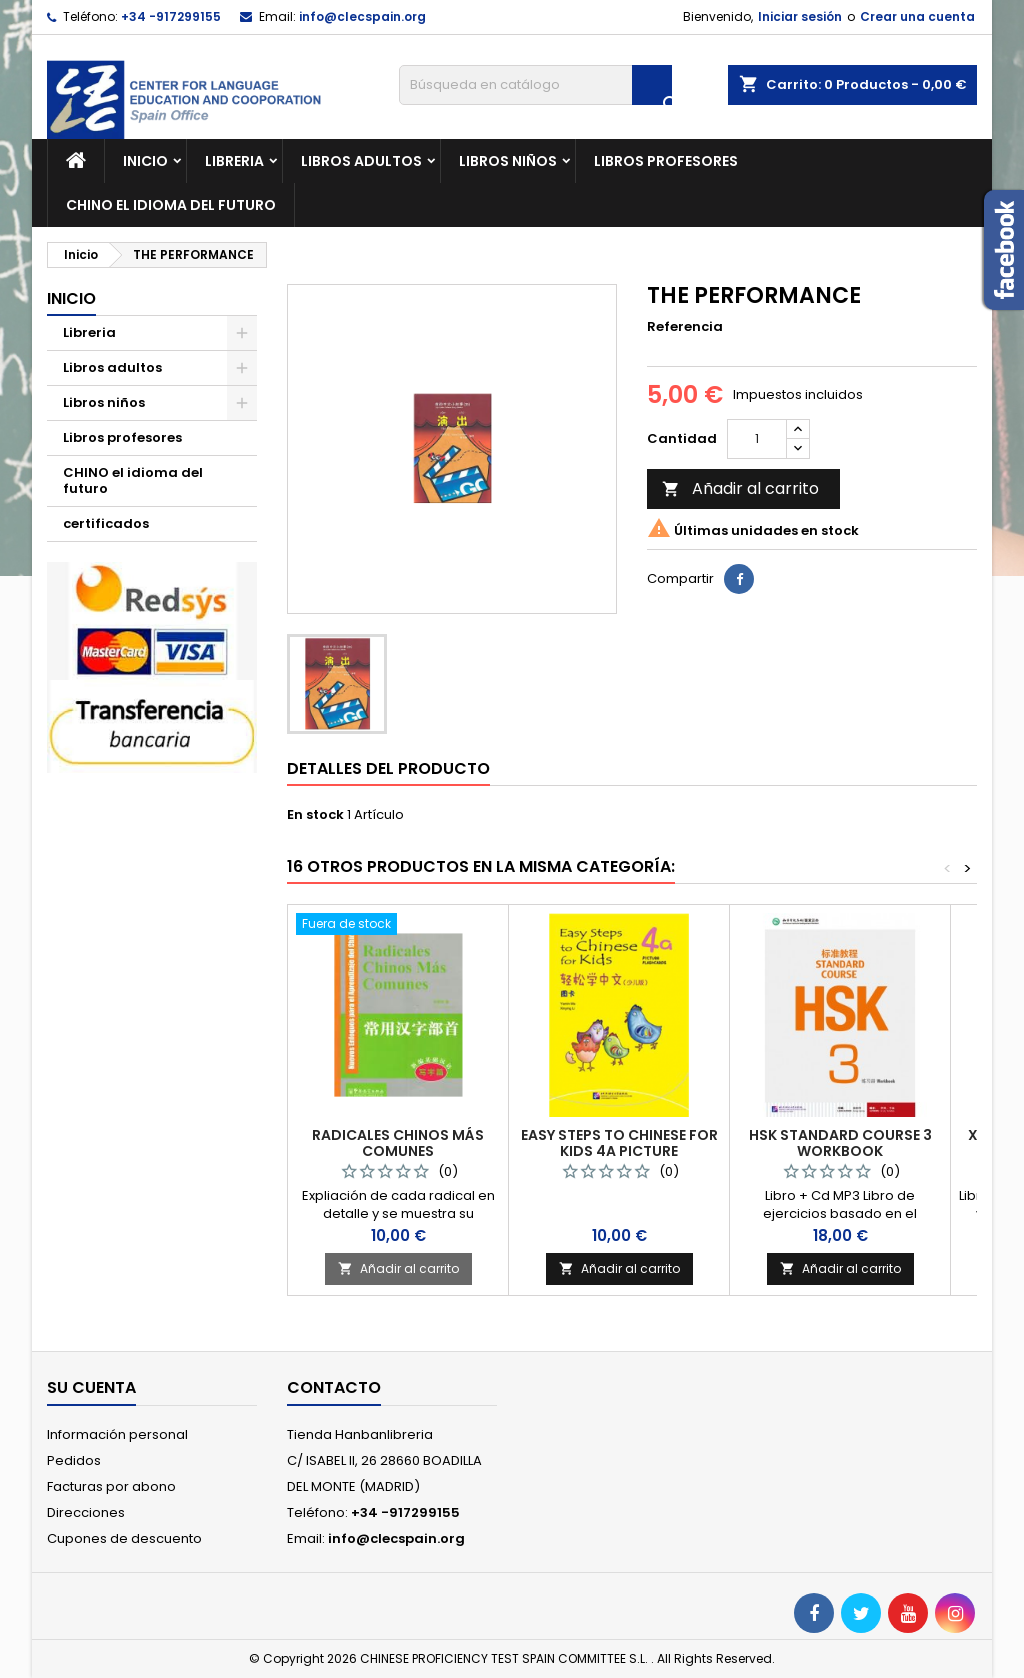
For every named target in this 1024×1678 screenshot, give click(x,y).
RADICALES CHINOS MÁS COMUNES (398, 1143)
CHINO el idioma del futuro (171, 205)
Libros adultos (361, 161)
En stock (315, 815)
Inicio (145, 161)
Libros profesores (666, 161)
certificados (106, 523)
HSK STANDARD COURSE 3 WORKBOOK (840, 1143)
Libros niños (508, 161)
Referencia (685, 327)
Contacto (334, 1387)
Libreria (234, 161)
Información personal (117, 1434)
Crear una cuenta (917, 16)
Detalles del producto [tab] (388, 768)
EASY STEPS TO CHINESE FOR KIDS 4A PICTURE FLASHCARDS (619, 1151)
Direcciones (86, 1512)
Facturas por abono (111, 1486)
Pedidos (74, 1460)
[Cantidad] (757, 439)
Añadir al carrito (740, 488)
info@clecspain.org (362, 16)
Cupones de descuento (124, 1538)
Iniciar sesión (800, 16)
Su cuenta (91, 1387)
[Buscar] (535, 85)
